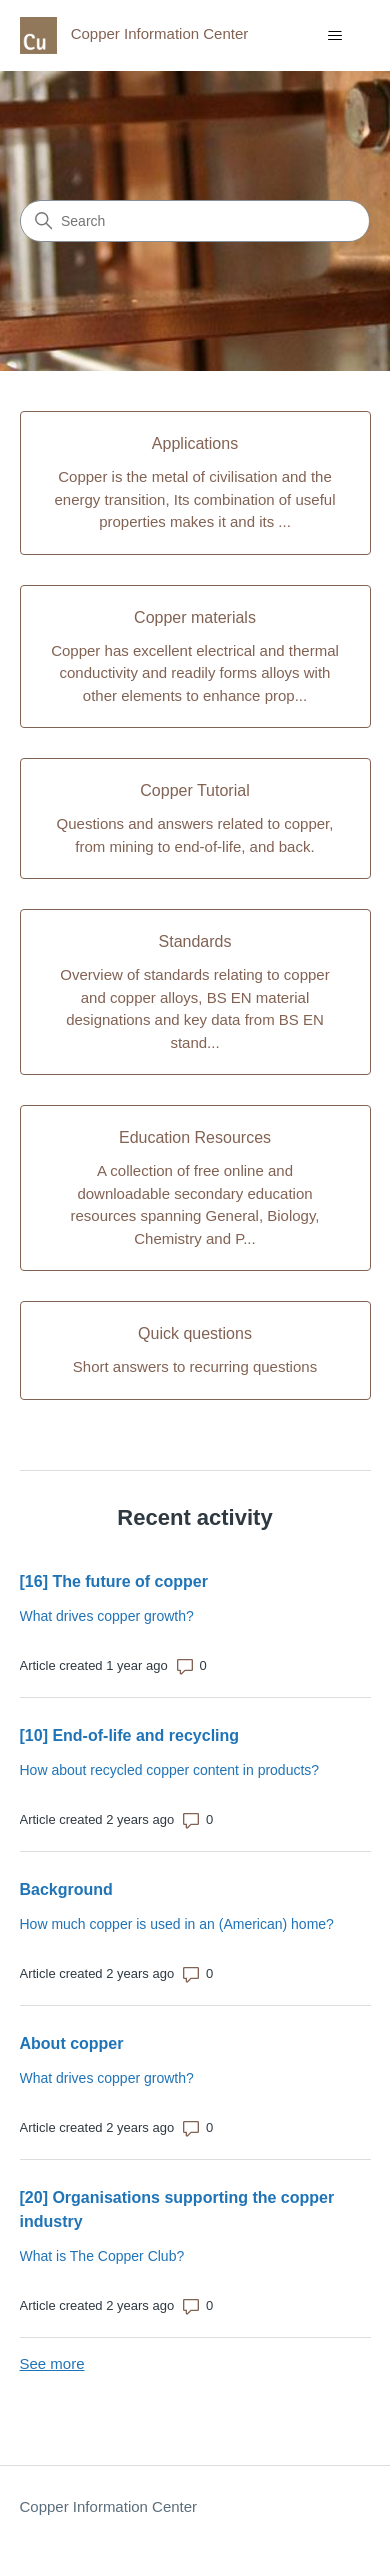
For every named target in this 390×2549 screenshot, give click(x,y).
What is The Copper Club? (102, 2256)
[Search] (195, 221)
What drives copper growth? (107, 1616)
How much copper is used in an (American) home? (177, 1924)
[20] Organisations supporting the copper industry (177, 2209)
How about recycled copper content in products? (170, 1770)
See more (52, 2363)
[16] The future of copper (114, 1581)
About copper (72, 2043)
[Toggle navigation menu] (335, 36)
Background (66, 1889)
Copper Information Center (109, 2506)
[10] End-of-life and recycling (130, 1735)
